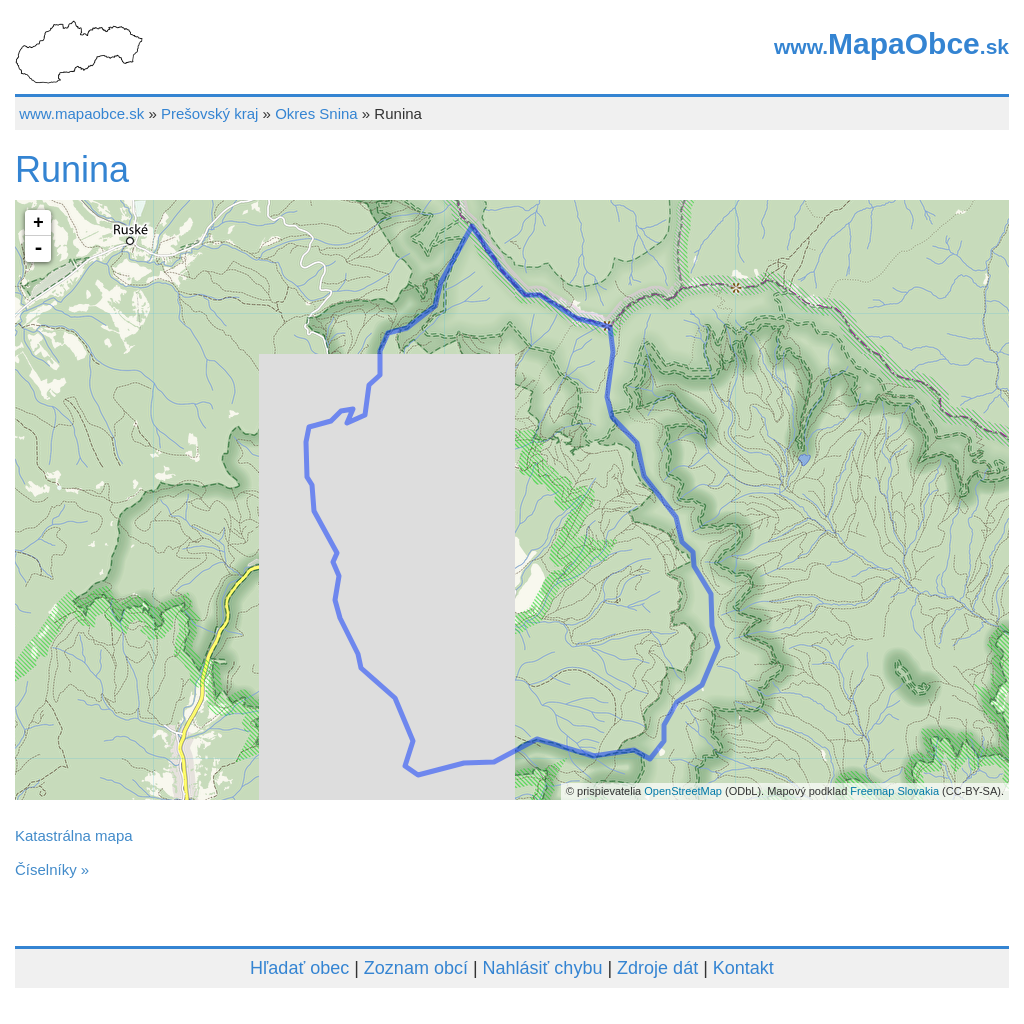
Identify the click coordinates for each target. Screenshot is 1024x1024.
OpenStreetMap (683, 791)
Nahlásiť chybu (543, 968)
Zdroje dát (657, 968)
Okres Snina (316, 113)
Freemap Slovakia (894, 791)
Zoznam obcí (416, 968)
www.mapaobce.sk (81, 113)
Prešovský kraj (210, 113)
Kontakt (743, 968)
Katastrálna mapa (74, 835)
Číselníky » (52, 869)
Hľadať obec (299, 968)
